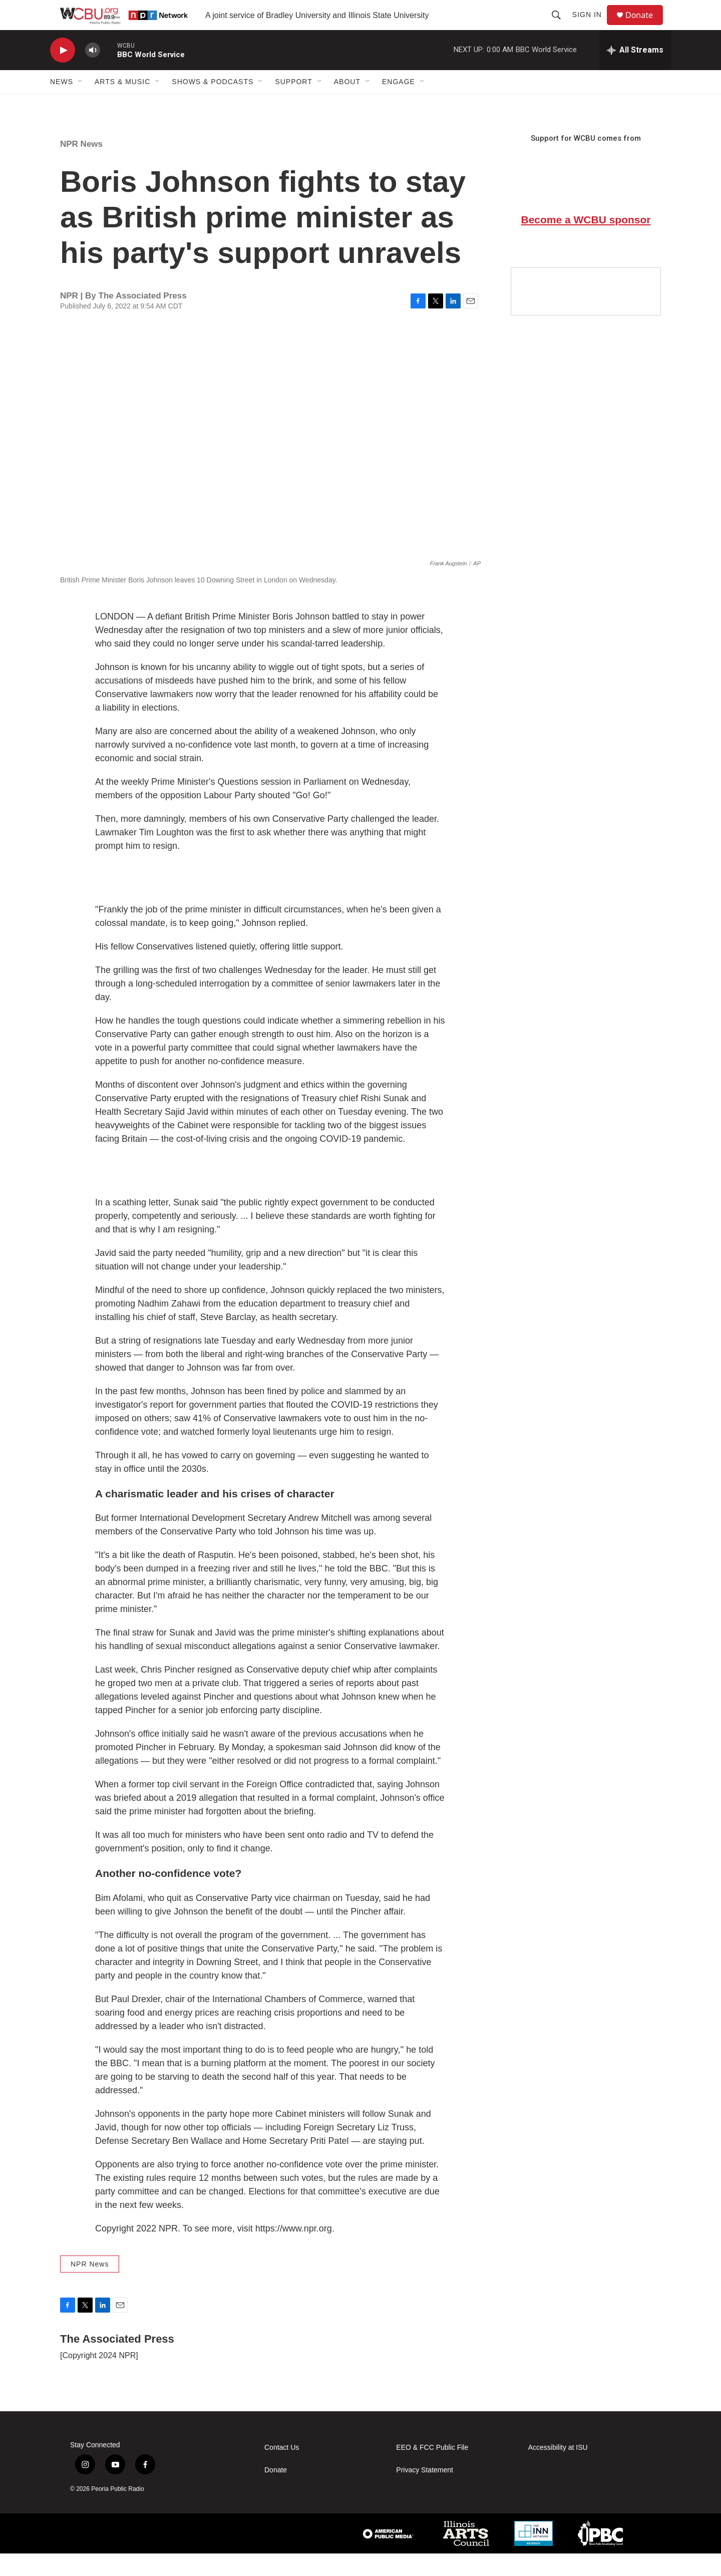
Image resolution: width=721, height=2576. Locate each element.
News (61, 104)
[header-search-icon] (560, 26)
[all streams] (635, 73)
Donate (645, 26)
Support (293, 104)
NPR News (81, 166)
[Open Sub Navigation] (81, 104)
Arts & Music (122, 104)
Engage (398, 104)
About (347, 104)
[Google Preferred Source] (585, 314)
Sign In (591, 26)
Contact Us (281, 2470)
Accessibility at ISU (558, 2470)
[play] (63, 73)
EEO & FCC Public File (432, 2470)
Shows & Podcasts (212, 104)
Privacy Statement (424, 2492)
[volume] (92, 73)
